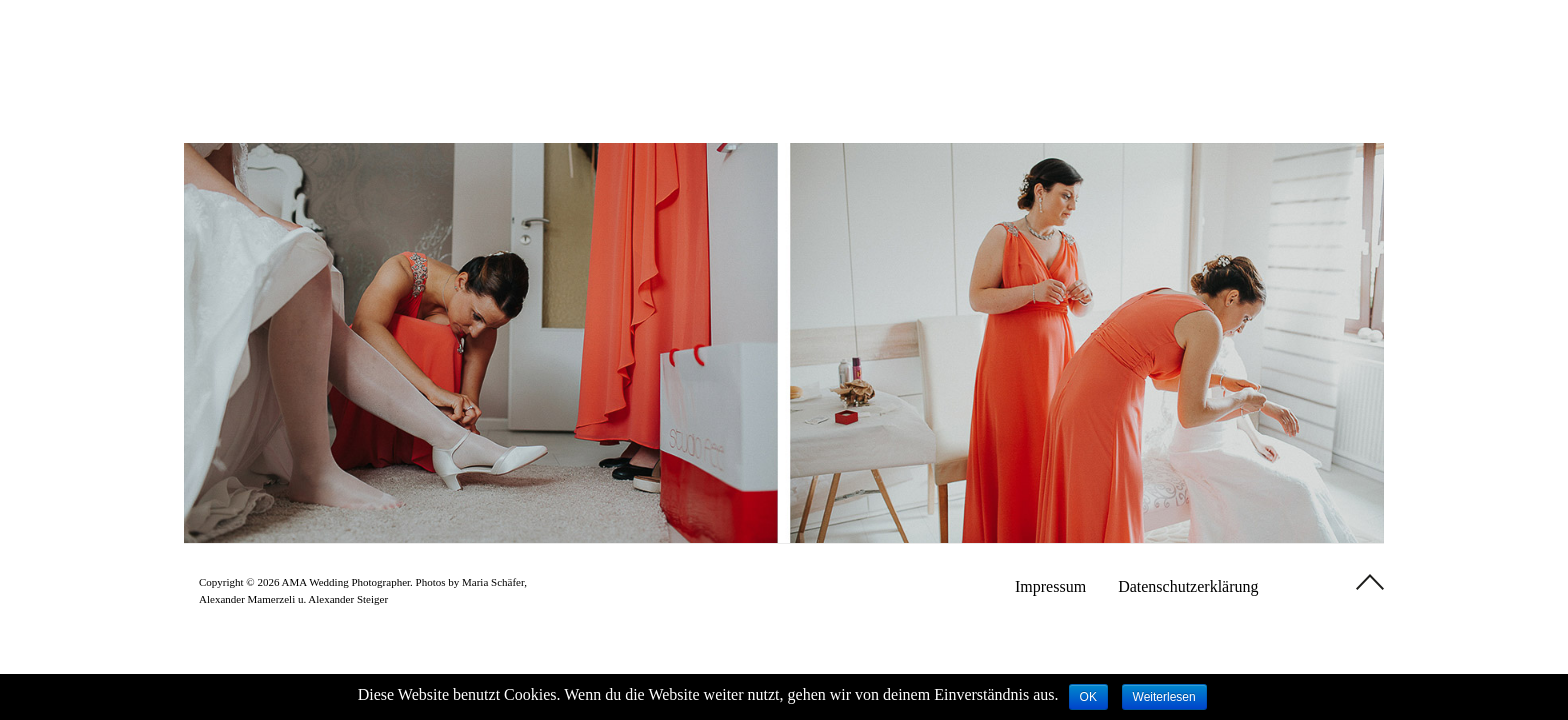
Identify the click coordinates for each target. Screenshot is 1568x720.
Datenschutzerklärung (1188, 586)
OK (1088, 697)
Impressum (1050, 586)
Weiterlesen (1164, 697)
